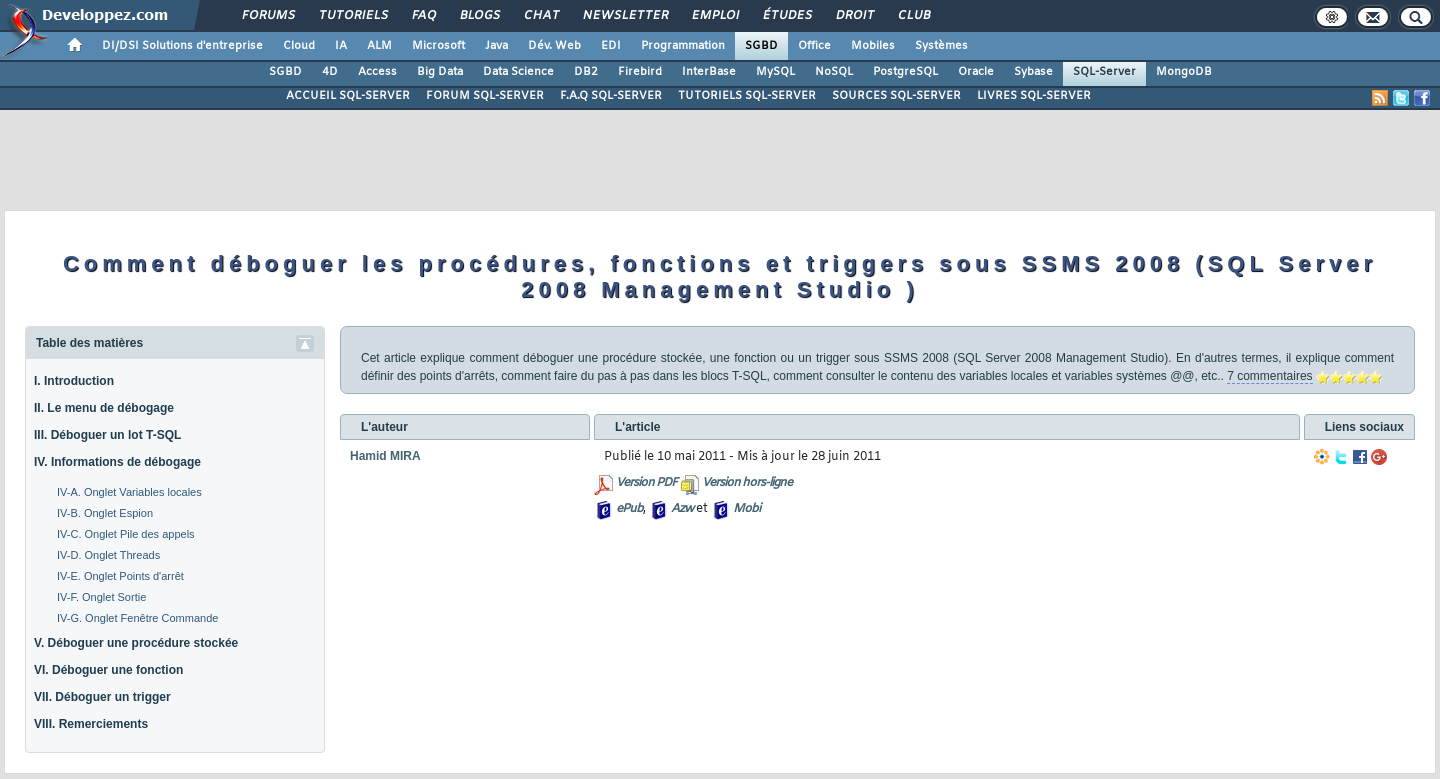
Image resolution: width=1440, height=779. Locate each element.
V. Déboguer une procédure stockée (136, 643)
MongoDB (1184, 72)
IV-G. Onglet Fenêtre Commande (137, 618)
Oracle (976, 72)
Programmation (683, 46)
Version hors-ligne (747, 483)
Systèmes (941, 46)
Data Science (518, 72)
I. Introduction (74, 381)
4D (330, 72)
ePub (629, 509)
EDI (611, 46)
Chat (540, 16)
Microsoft (438, 46)
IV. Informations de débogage (117, 462)
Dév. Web (554, 46)
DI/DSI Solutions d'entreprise (182, 46)
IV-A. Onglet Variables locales (129, 492)
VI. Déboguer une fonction (108, 670)
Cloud (299, 46)
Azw (682, 509)
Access (377, 72)
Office (814, 46)
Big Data (440, 72)
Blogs (479, 16)
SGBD (761, 46)
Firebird (640, 72)
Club (913, 16)
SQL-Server (1104, 72)
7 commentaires (1269, 376)
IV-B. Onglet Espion (105, 513)
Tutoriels (352, 16)
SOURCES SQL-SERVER (896, 96)
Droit (854, 16)
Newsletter (624, 16)
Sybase (1033, 72)
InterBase (709, 72)
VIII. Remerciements (91, 724)
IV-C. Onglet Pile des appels (126, 534)
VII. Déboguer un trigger (102, 697)
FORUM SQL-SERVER (485, 96)
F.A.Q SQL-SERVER (611, 96)
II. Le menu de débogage (104, 408)
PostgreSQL (905, 72)
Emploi (714, 16)
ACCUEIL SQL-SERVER (348, 96)
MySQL (775, 72)
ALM (379, 46)
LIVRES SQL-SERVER (1034, 96)
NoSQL (834, 72)
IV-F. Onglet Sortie (101, 597)
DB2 (586, 72)
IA (341, 46)
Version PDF (646, 483)
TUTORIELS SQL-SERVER (747, 96)
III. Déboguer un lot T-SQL (107, 435)
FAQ (423, 16)
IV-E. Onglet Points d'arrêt (120, 576)
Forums (267, 16)
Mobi (746, 509)
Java (496, 46)
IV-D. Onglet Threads (108, 555)
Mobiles (873, 46)
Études (786, 16)
